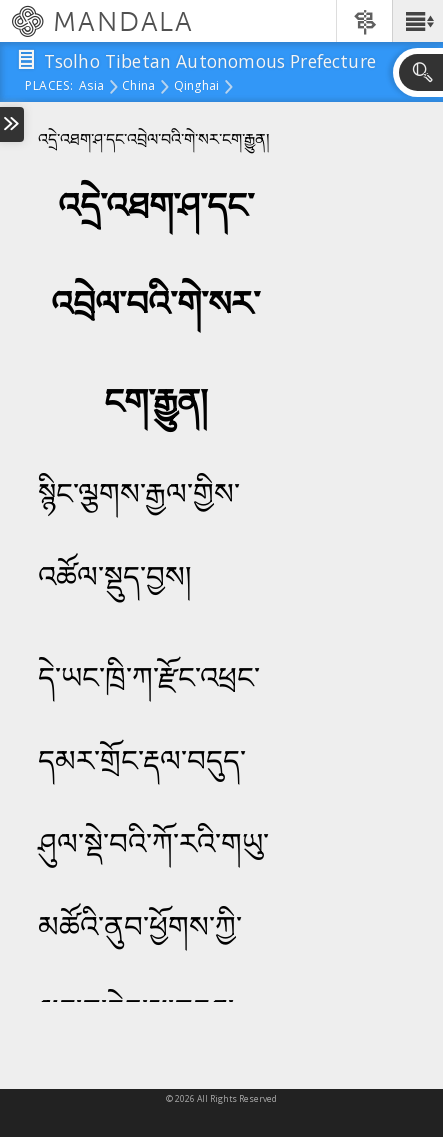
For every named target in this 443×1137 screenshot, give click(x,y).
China (138, 87)
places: (49, 87)
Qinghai (197, 87)
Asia (91, 87)
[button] (417, 21)
